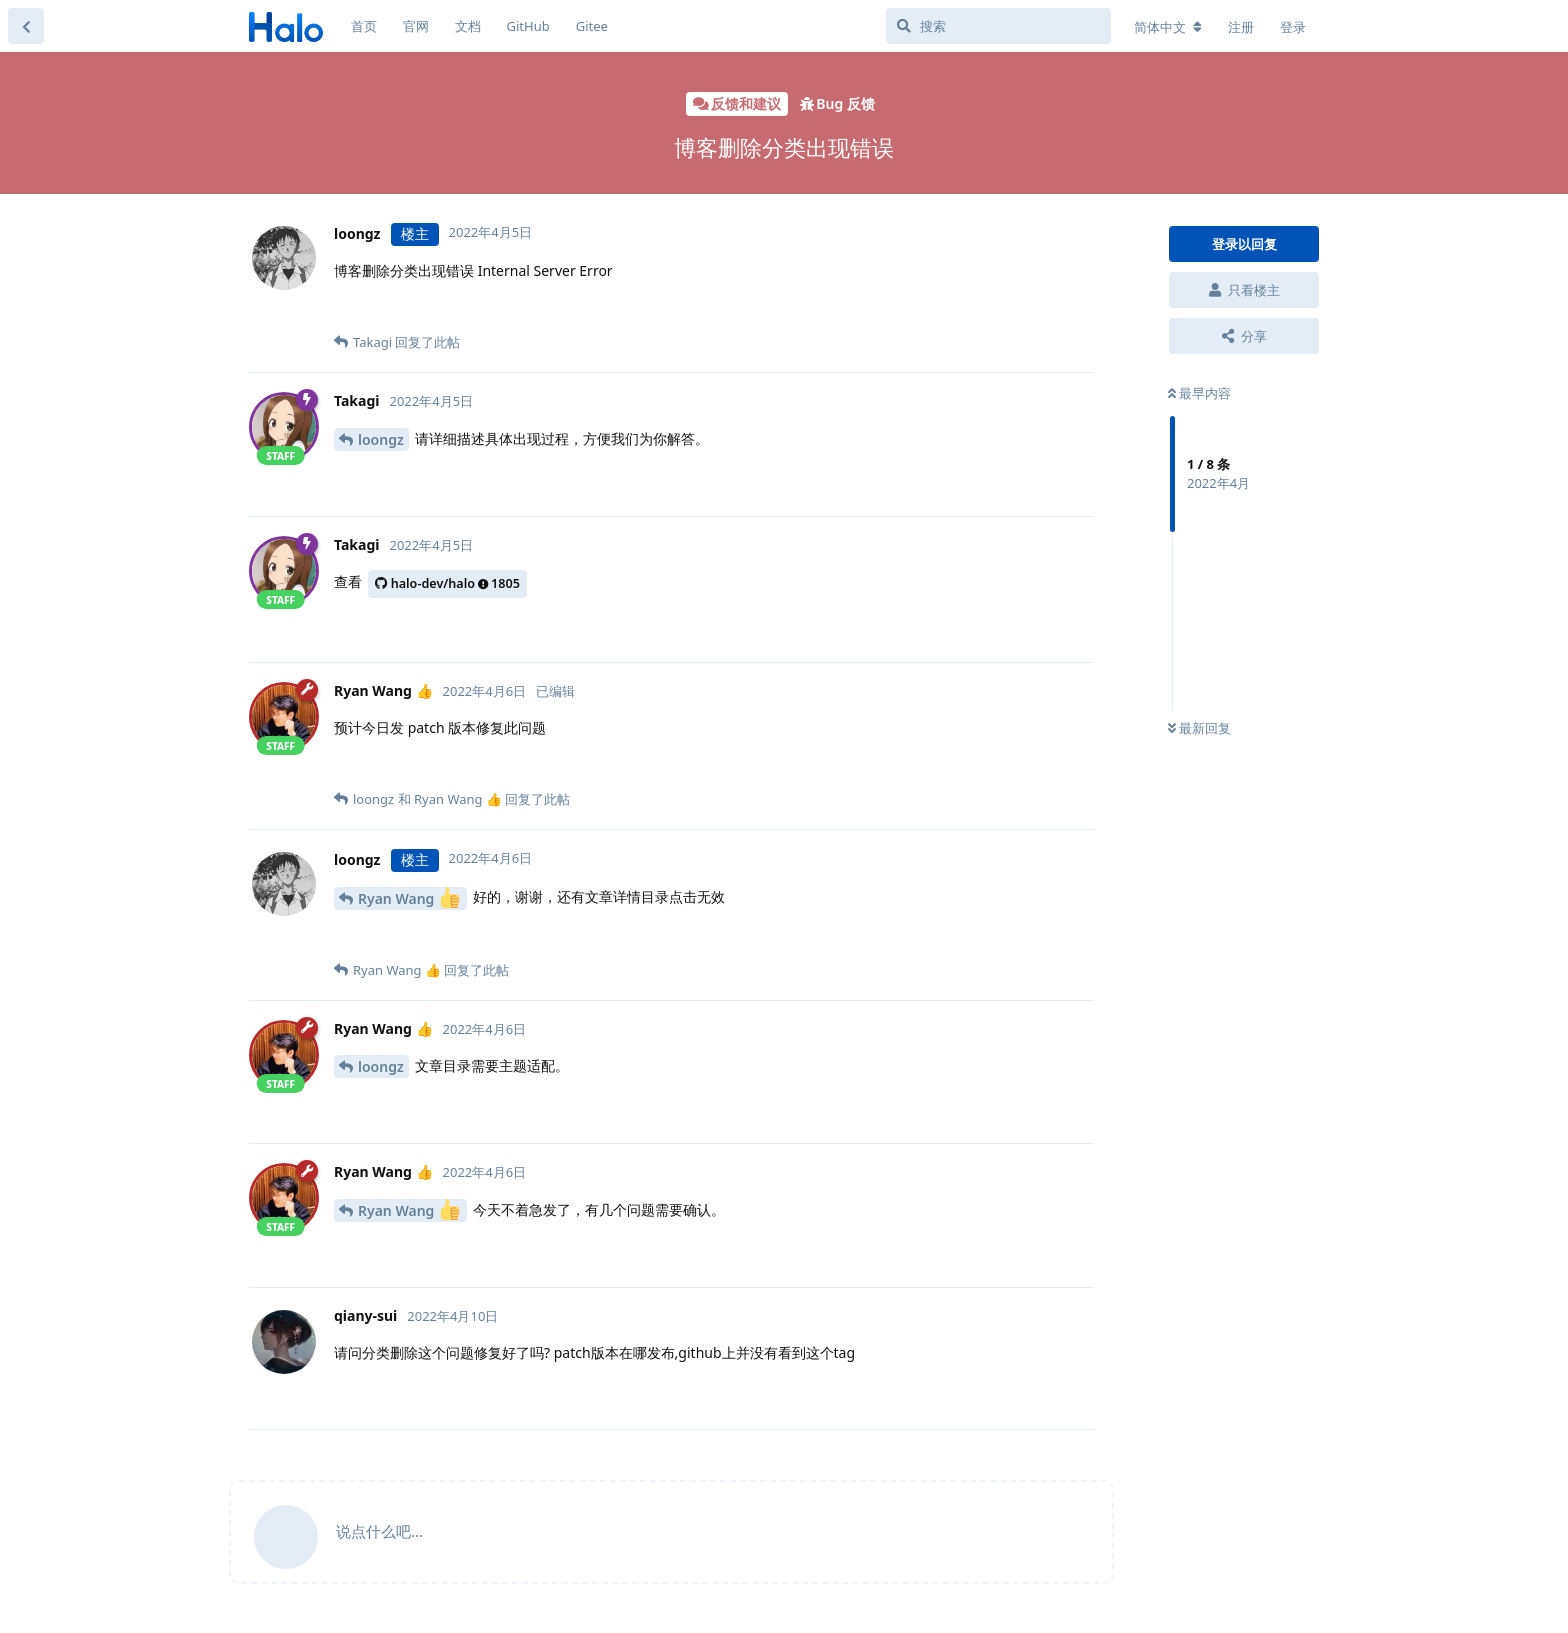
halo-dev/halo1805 (447, 583)
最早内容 (1199, 393)
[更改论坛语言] (1168, 27)
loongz (381, 439)
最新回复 (1199, 728)
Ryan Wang (409, 897)
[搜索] (998, 26)
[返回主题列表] (26, 26)
